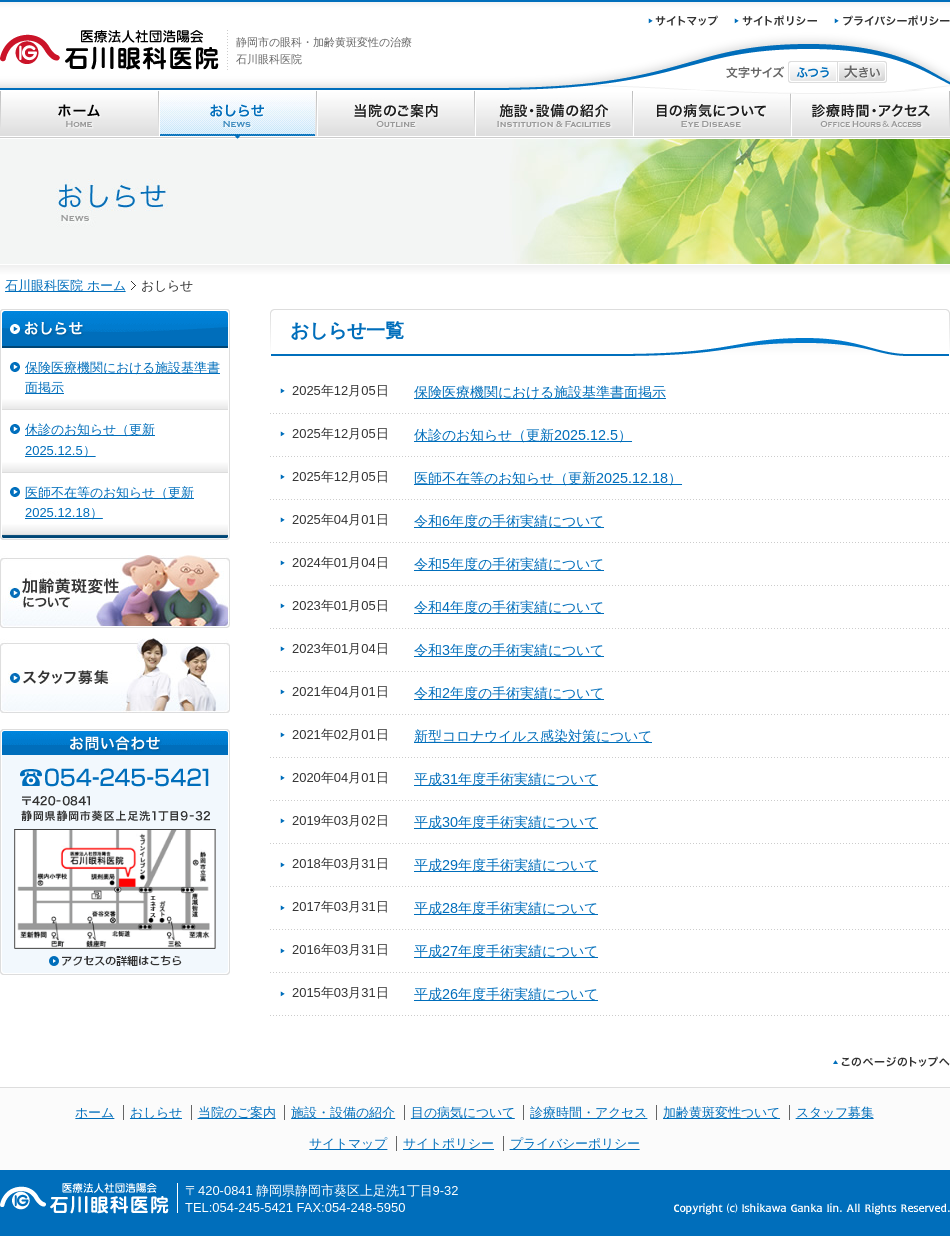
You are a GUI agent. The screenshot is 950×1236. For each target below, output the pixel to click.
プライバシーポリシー (575, 1143)
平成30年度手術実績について (506, 822)
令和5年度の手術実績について (509, 564)
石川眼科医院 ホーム (65, 285)
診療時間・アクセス (870, 114)
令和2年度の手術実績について (509, 693)
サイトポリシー (448, 1143)
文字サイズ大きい (862, 72)
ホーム (79, 114)
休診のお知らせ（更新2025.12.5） (523, 435)
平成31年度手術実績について (506, 779)
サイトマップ (348, 1143)
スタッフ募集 (835, 1112)
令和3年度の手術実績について (509, 650)
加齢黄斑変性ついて (721, 1112)
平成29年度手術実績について (506, 865)
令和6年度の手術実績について (509, 521)
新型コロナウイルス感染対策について (533, 736)
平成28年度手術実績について (506, 908)
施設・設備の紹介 (554, 114)
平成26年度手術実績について (506, 994)
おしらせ (238, 114)
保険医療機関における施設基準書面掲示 (540, 392)
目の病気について (712, 114)
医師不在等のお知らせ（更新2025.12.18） (548, 478)
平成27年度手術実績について (506, 951)
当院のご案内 (396, 114)
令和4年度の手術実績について (509, 607)
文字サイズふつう (813, 72)
